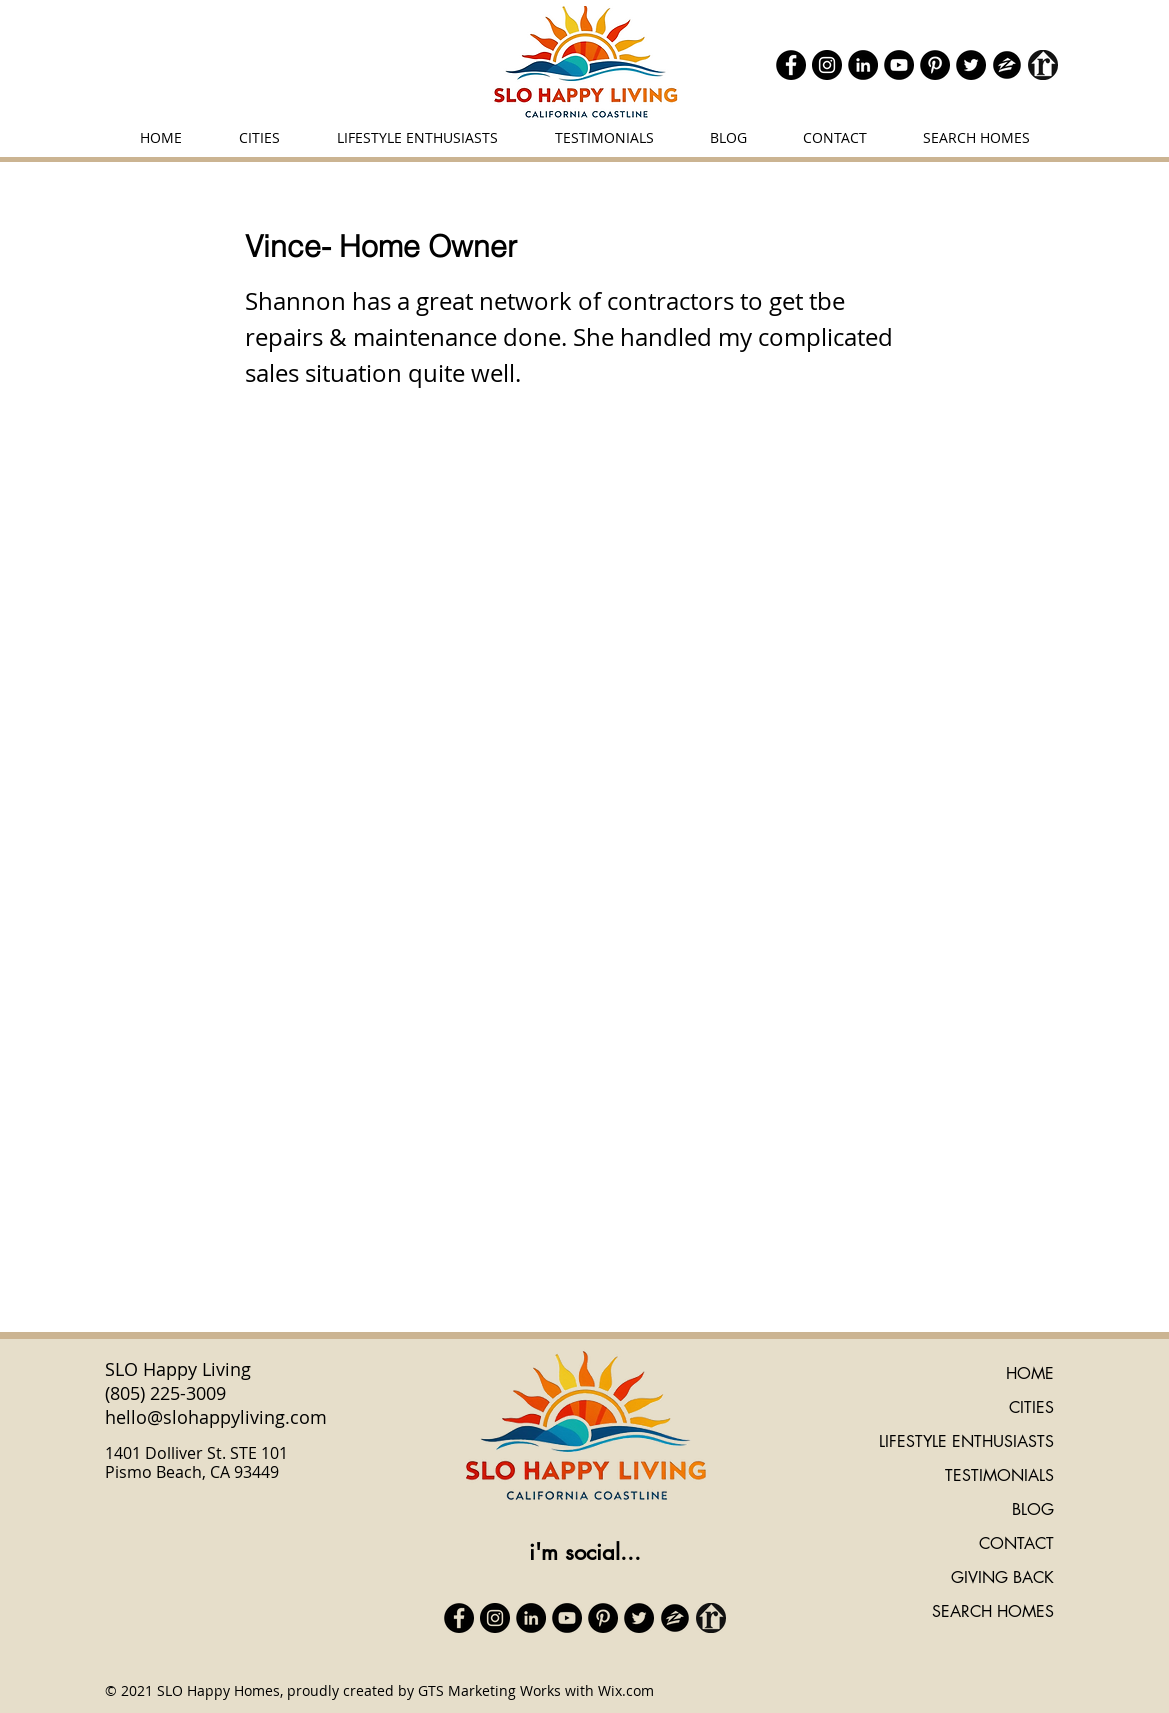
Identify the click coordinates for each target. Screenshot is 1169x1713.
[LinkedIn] (863, 65)
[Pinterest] (935, 65)
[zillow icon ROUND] (1007, 65)
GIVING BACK (1002, 1577)
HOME (1030, 1373)
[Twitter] (971, 65)
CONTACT (1016, 1543)
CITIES (1031, 1407)
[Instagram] (827, 65)
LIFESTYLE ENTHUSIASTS (966, 1441)
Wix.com (626, 1690)
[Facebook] (791, 65)
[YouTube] (899, 65)
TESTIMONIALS (999, 1475)
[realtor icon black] (1043, 65)
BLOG (1033, 1509)
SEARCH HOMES (993, 1611)
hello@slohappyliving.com (216, 1417)
